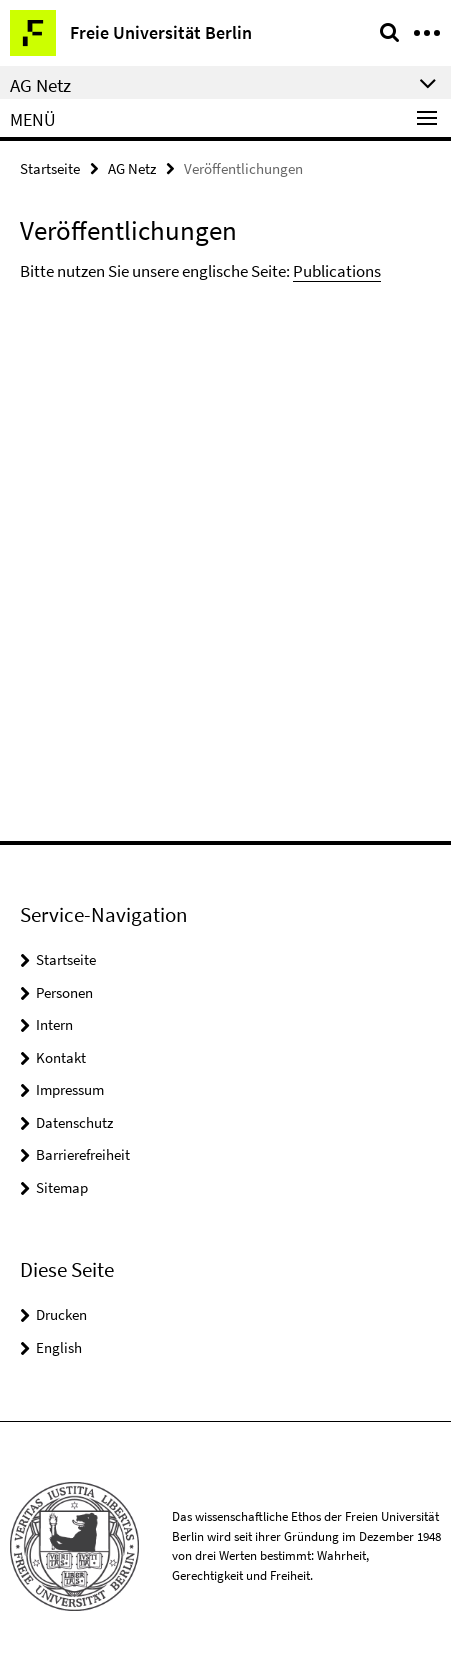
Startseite (50, 168)
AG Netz (132, 168)
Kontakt (61, 1057)
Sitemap (62, 1187)
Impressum (70, 1089)
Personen (64, 992)
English (59, 1347)
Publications (337, 271)
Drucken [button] (61, 1314)
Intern (54, 1024)
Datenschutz (74, 1122)
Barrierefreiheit (83, 1154)
